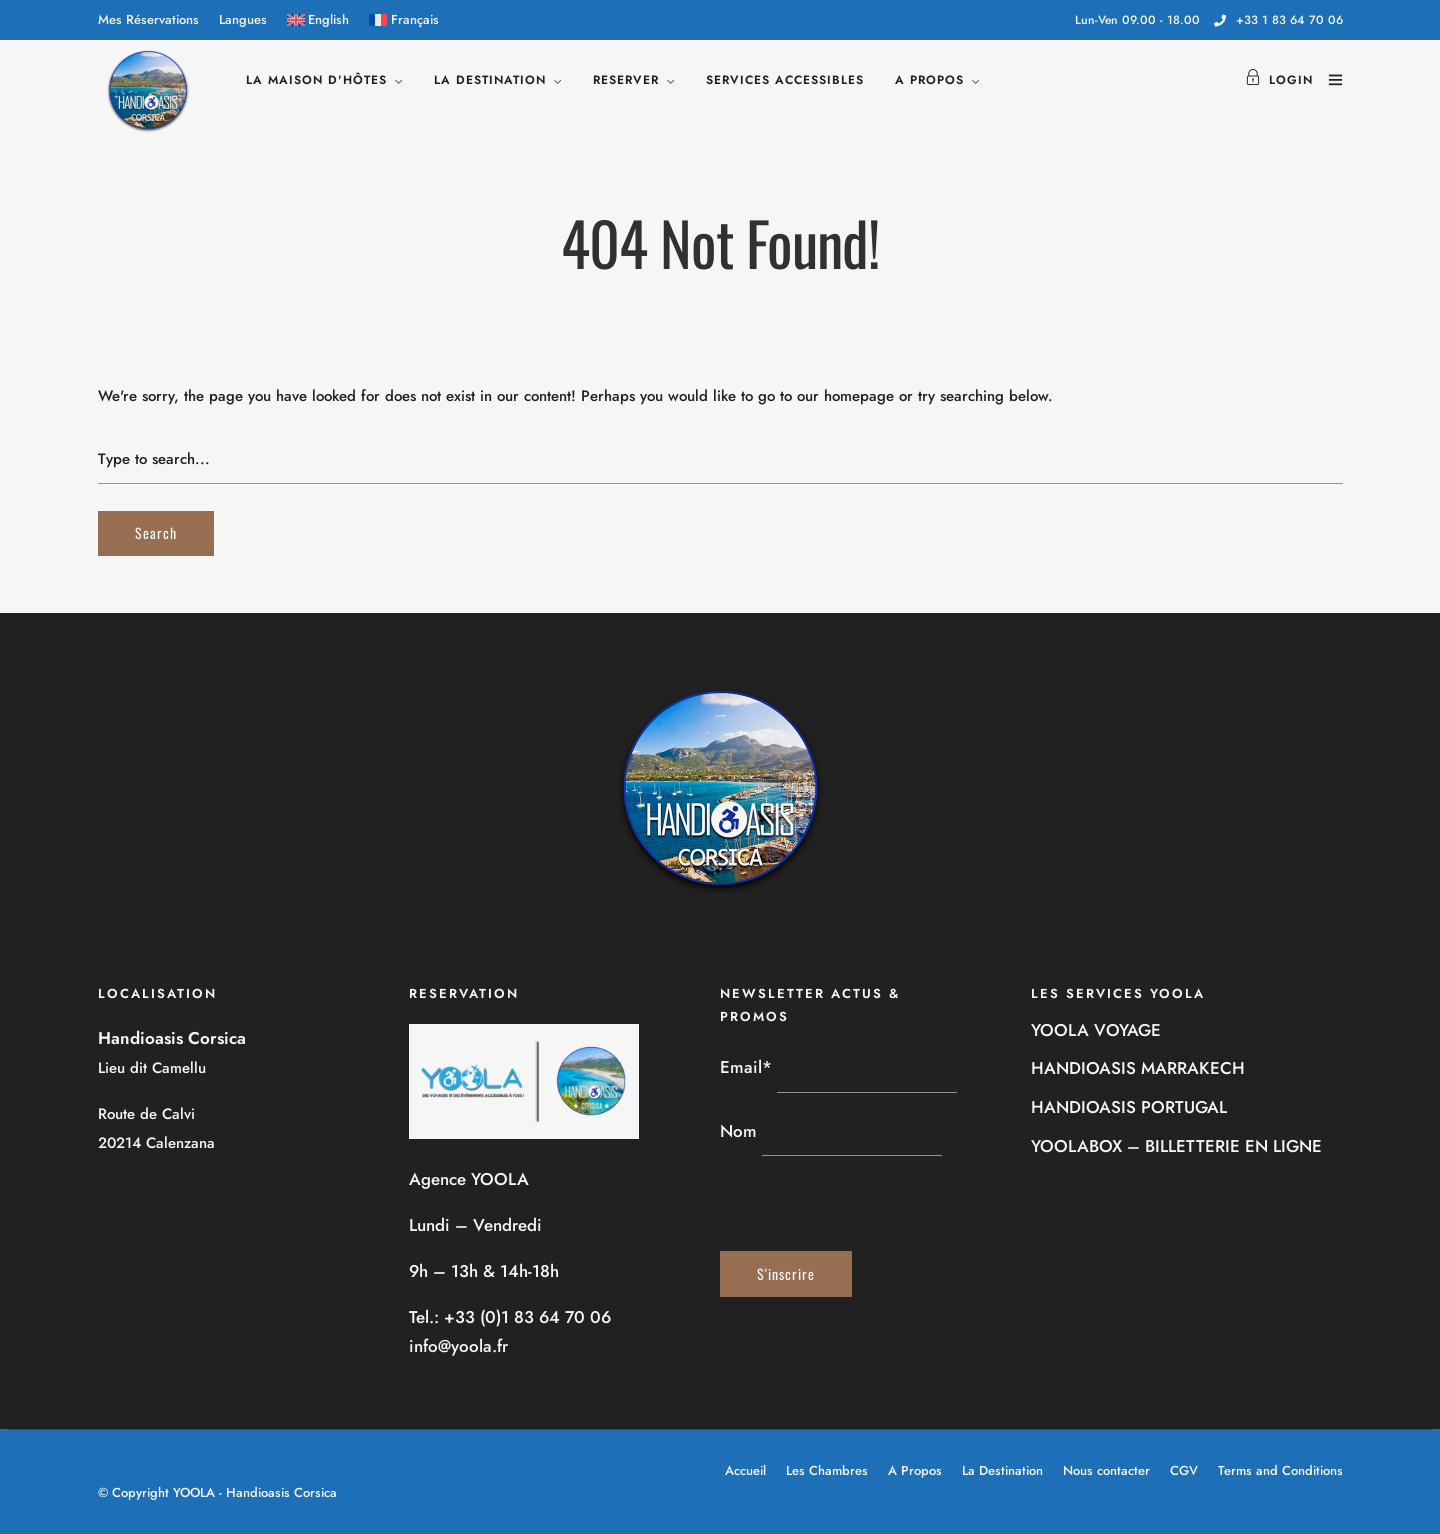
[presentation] (872, 1204)
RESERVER (626, 80)
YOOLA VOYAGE (1096, 1030)
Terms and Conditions (1280, 1470)
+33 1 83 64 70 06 (1278, 20)
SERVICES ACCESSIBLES (785, 80)
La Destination (1002, 1470)
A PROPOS (929, 80)
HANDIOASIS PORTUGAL (1129, 1107)
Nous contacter (1106, 1470)
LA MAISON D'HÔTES (316, 80)
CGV (1184, 1470)
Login (1279, 80)
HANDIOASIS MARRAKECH (1138, 1068)
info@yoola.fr (458, 1346)
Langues (243, 19)
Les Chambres (827, 1470)
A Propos (915, 1470)
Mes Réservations (148, 19)
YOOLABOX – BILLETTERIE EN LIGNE (1176, 1146)
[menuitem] (318, 20)
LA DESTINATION (490, 80)
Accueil (745, 1470)
